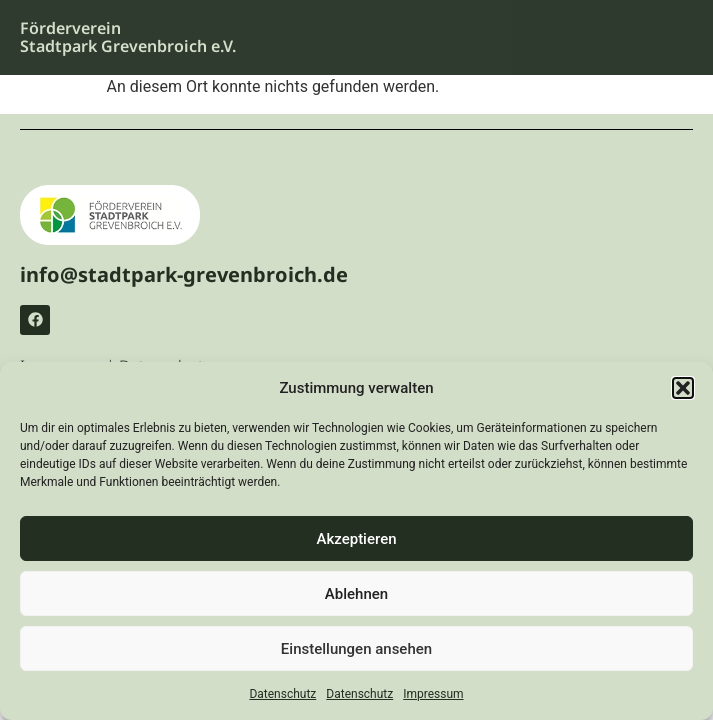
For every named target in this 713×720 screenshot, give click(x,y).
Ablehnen (356, 594)
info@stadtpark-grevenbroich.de (184, 274)
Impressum (433, 694)
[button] (683, 388)
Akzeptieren (356, 539)
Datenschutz (282, 694)
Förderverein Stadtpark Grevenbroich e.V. (128, 37)
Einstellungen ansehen (356, 649)
